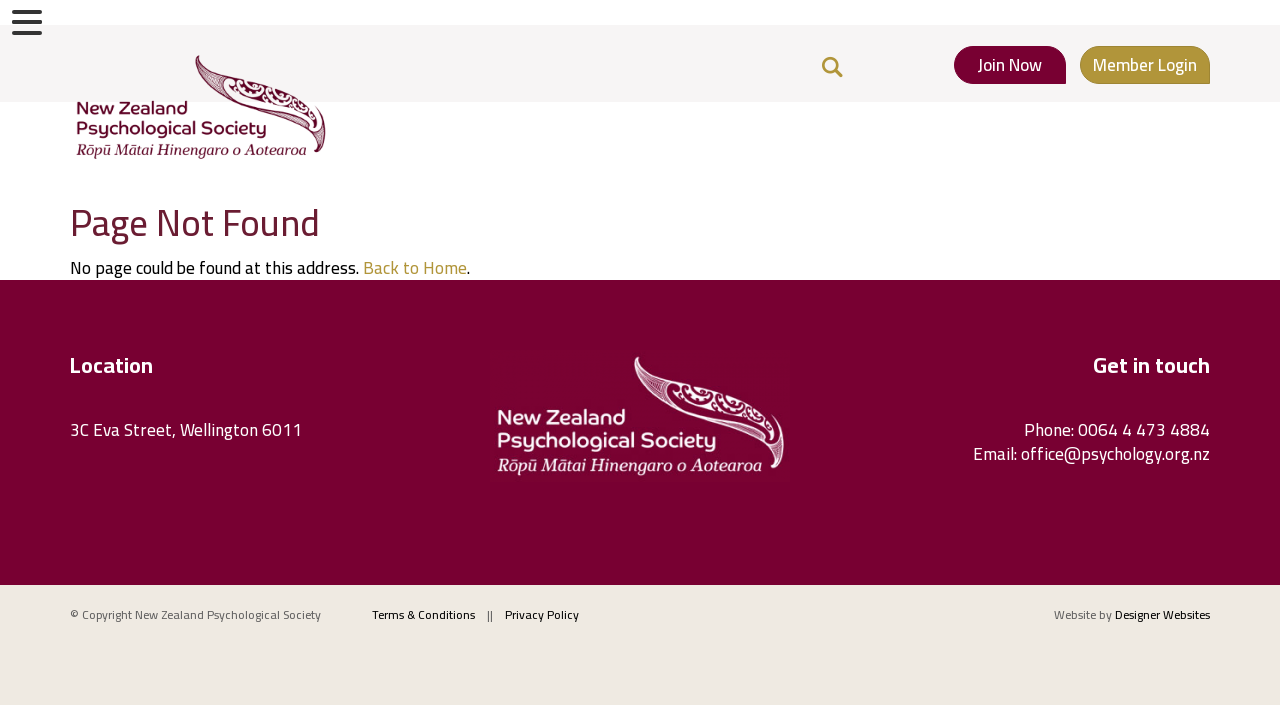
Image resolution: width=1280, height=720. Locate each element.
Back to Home (415, 268)
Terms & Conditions (423, 614)
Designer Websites (1162, 614)
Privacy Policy (542, 614)
